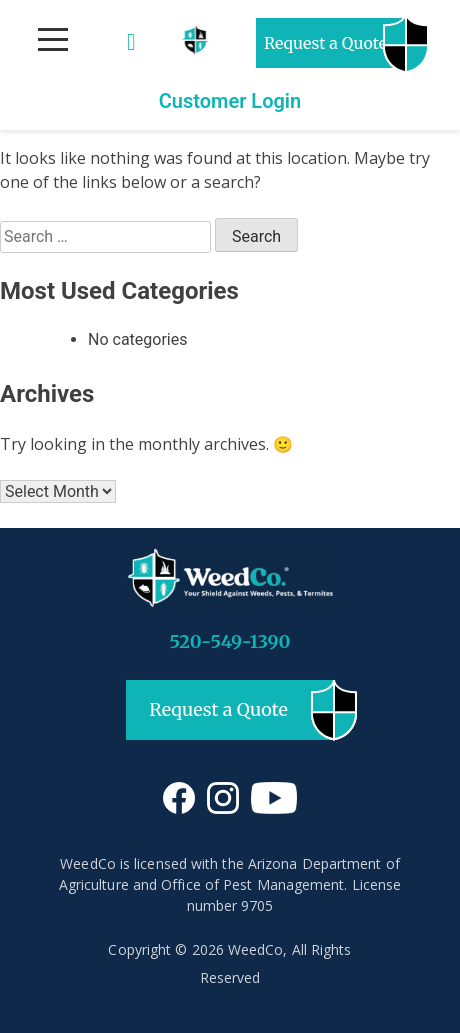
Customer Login (230, 101)
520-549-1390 (230, 641)
